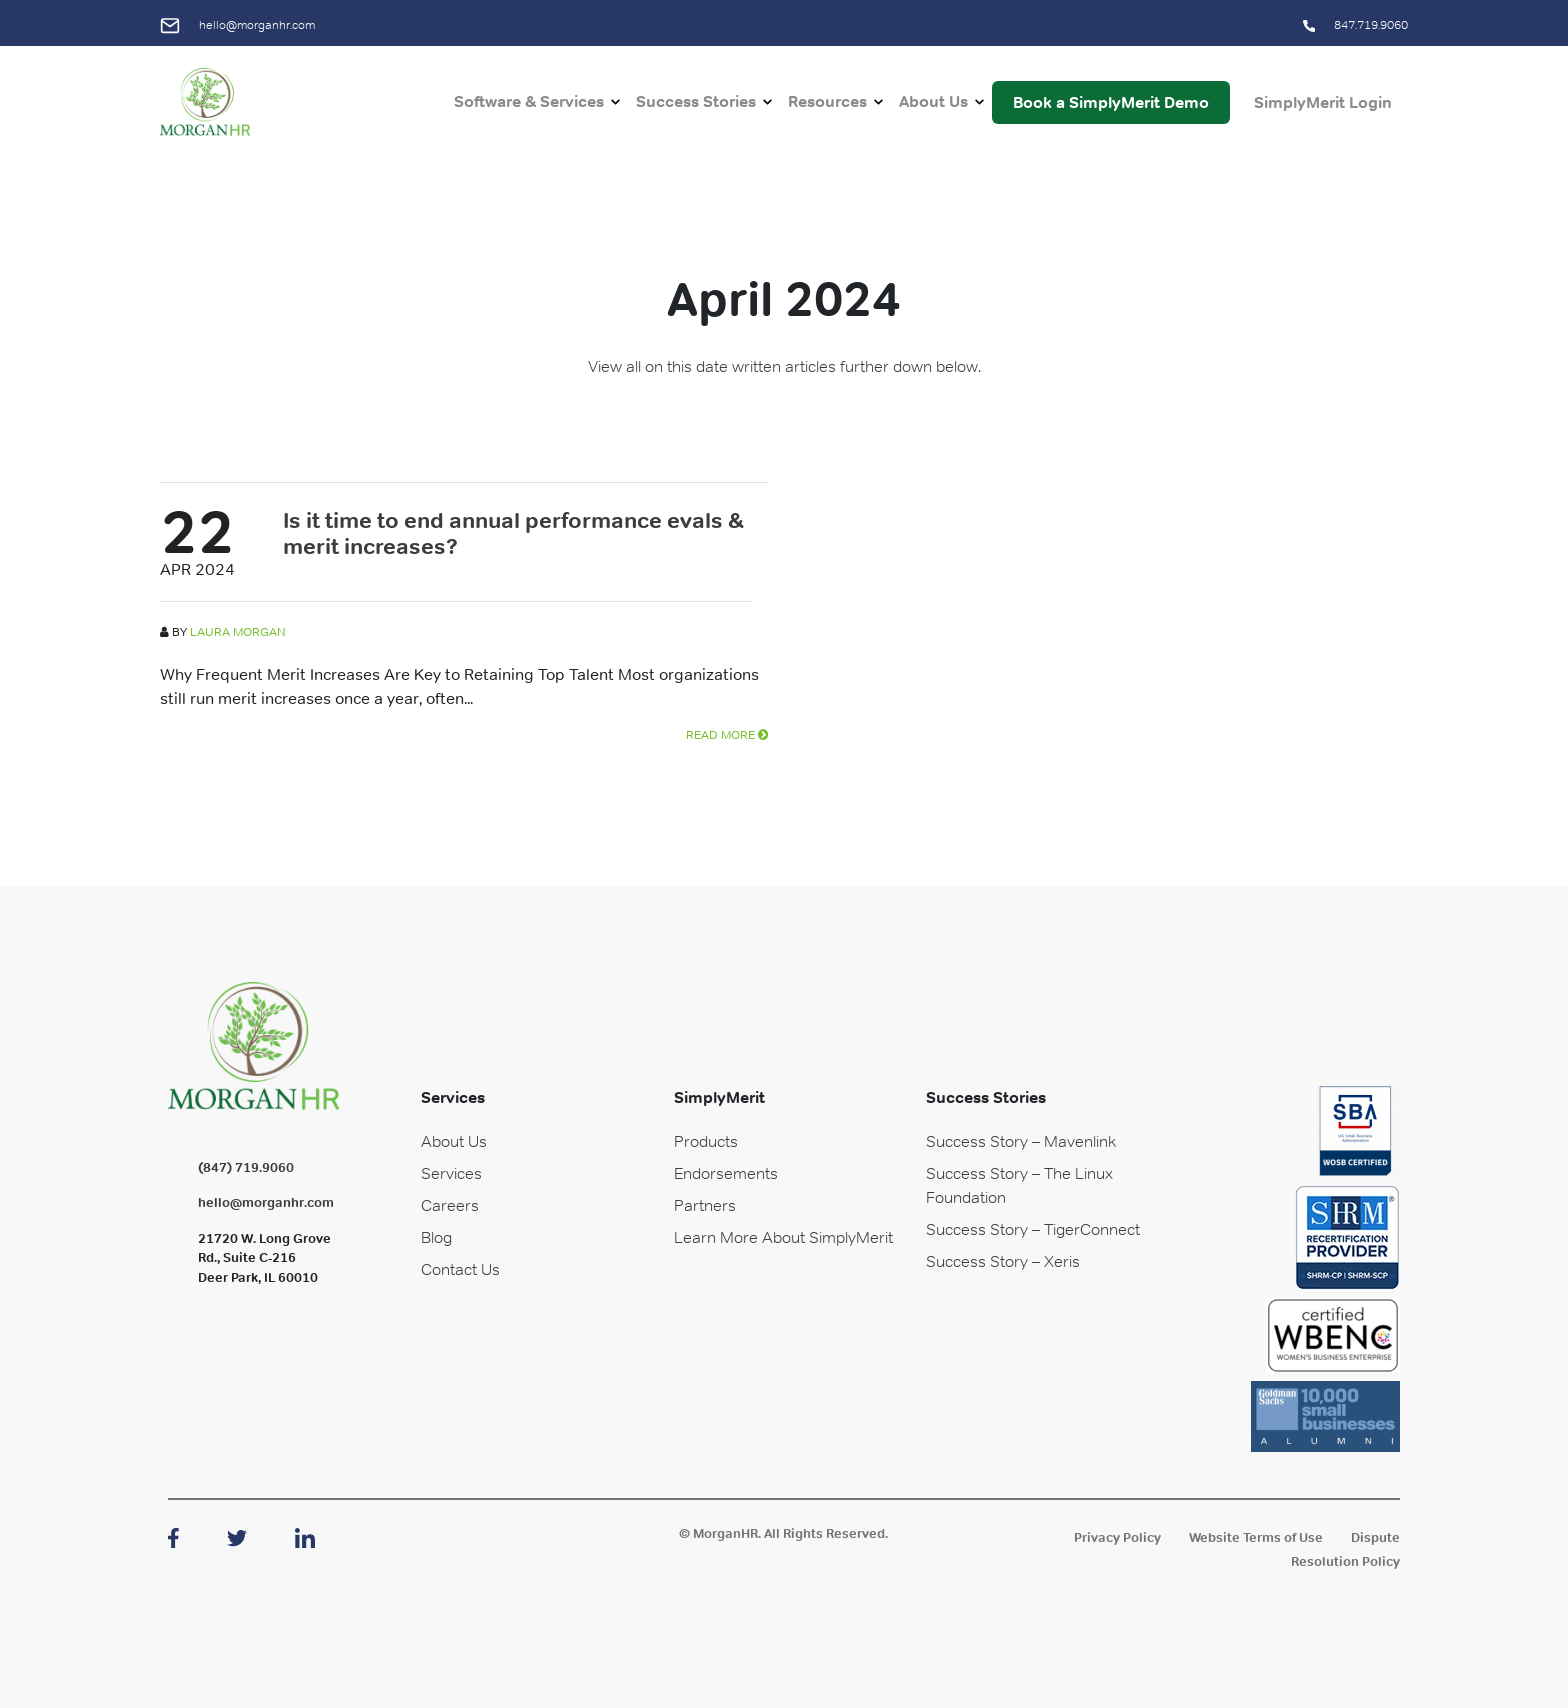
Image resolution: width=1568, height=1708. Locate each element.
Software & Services (529, 101)
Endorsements (726, 1173)
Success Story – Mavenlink (1021, 1141)
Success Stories (696, 101)
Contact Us (460, 1269)
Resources (827, 101)
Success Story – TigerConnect (1033, 1229)
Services (451, 1173)
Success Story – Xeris (1003, 1261)
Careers (450, 1205)
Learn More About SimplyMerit (783, 1237)
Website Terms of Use (1256, 1537)
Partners (705, 1205)
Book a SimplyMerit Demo (1111, 102)
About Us (933, 101)
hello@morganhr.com (237, 25)
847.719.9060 (1355, 25)
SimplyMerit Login (1323, 102)
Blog (436, 1237)
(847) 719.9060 (246, 1167)
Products (706, 1141)
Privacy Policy (1117, 1537)
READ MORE (727, 735)
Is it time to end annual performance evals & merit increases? (513, 533)
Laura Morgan (238, 632)
